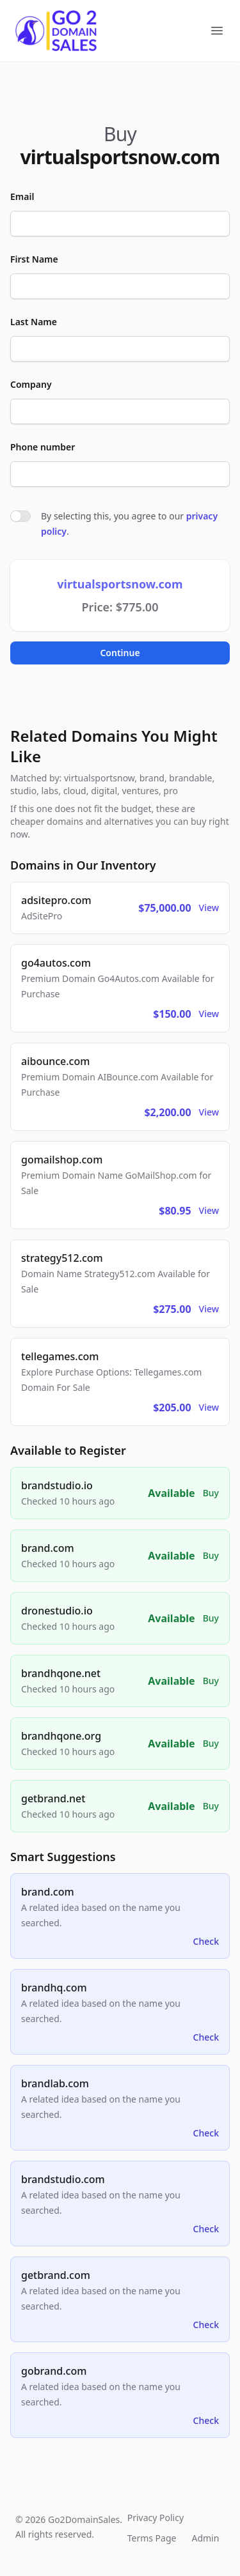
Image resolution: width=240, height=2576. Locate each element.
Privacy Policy (155, 2517)
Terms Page (152, 2538)
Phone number (42, 447)
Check (206, 1941)
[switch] (20, 516)
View (209, 907)
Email (22, 196)
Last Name (33, 322)
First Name (34, 259)
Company (31, 384)
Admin (205, 2538)
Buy (211, 1493)
